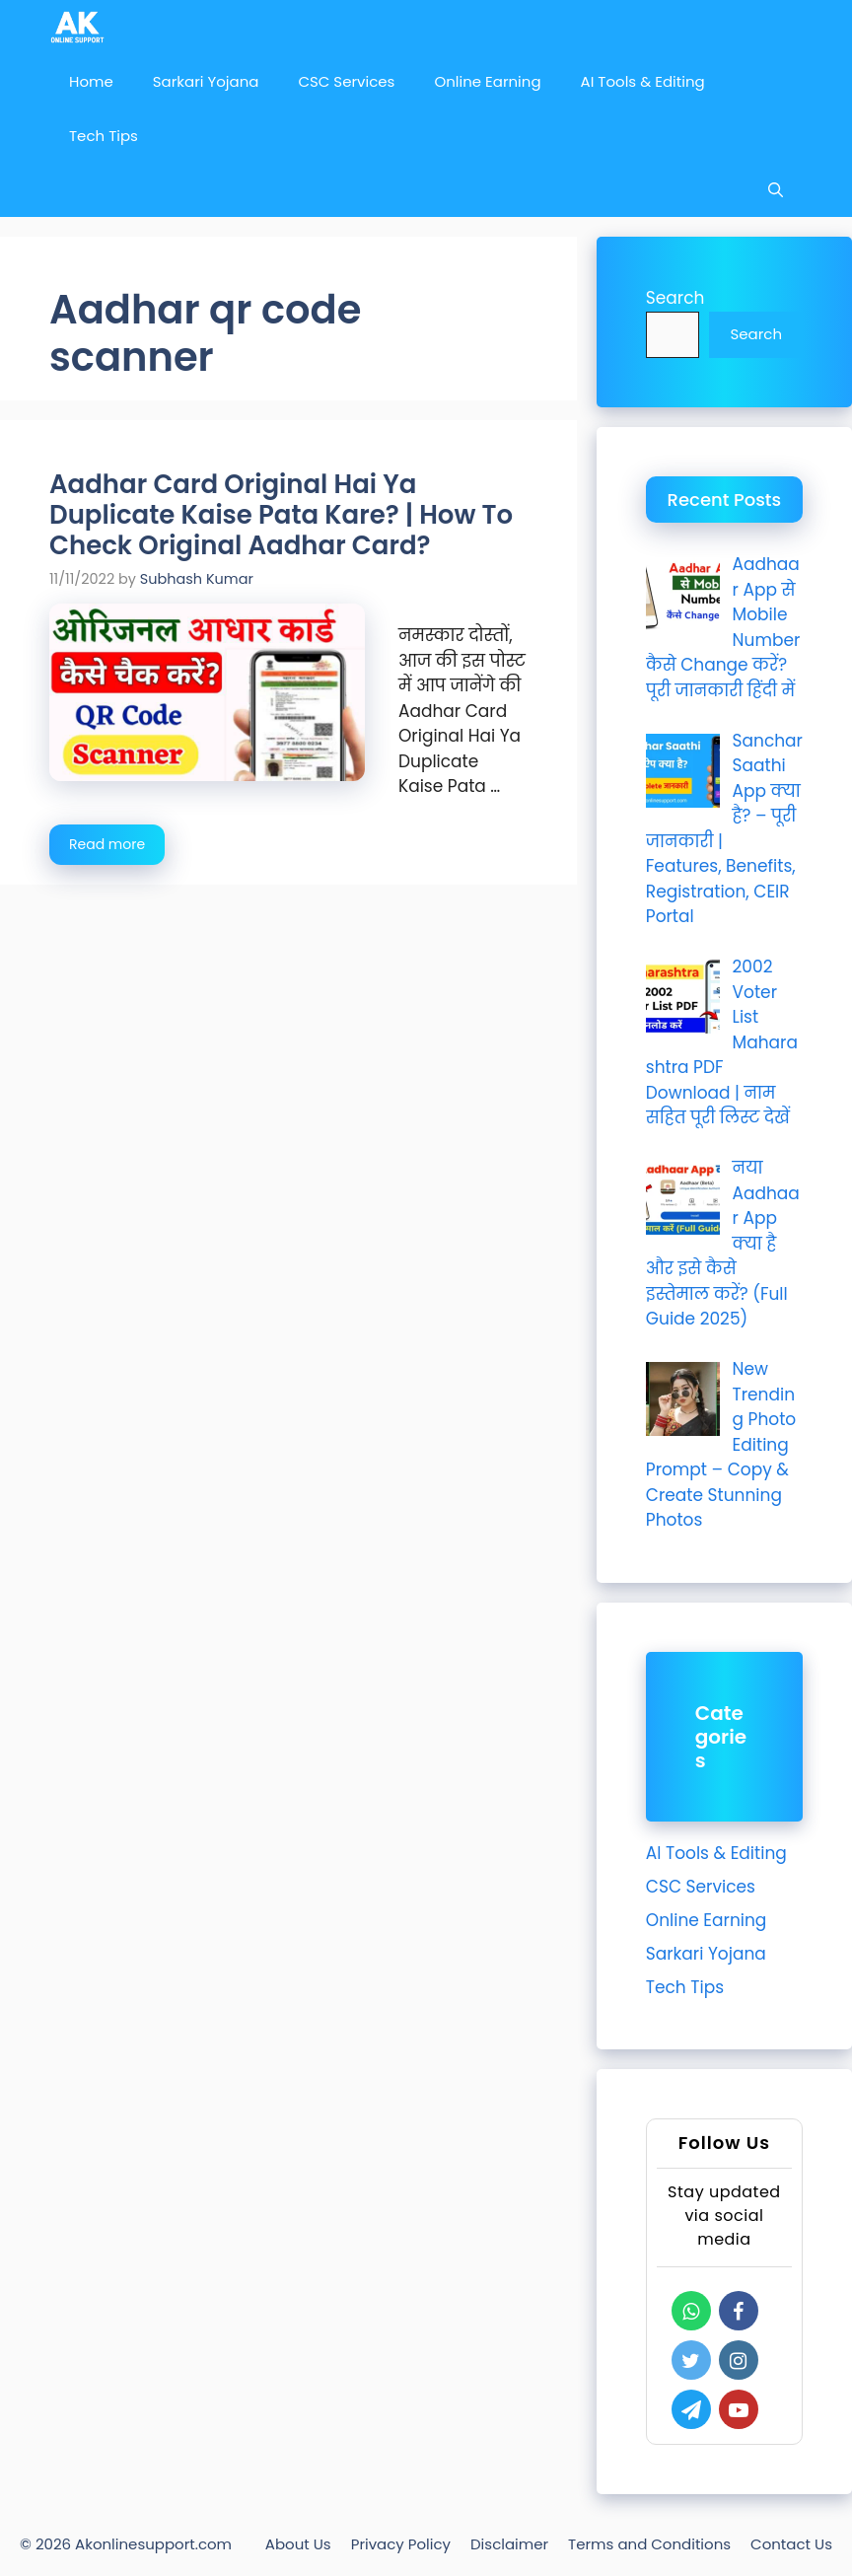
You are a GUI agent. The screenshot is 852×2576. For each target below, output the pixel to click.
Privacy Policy (401, 2544)
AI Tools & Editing (643, 81)
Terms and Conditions (649, 2544)
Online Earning (487, 81)
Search (675, 298)
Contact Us (791, 2544)
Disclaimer (509, 2544)
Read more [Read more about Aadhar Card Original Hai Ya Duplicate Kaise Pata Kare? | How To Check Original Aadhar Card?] (107, 844)
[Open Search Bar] (775, 190)
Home (91, 81)
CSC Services (346, 81)
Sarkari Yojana (206, 81)
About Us (298, 2544)
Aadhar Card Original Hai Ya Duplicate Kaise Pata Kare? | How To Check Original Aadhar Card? (281, 514)
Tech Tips (103, 135)
